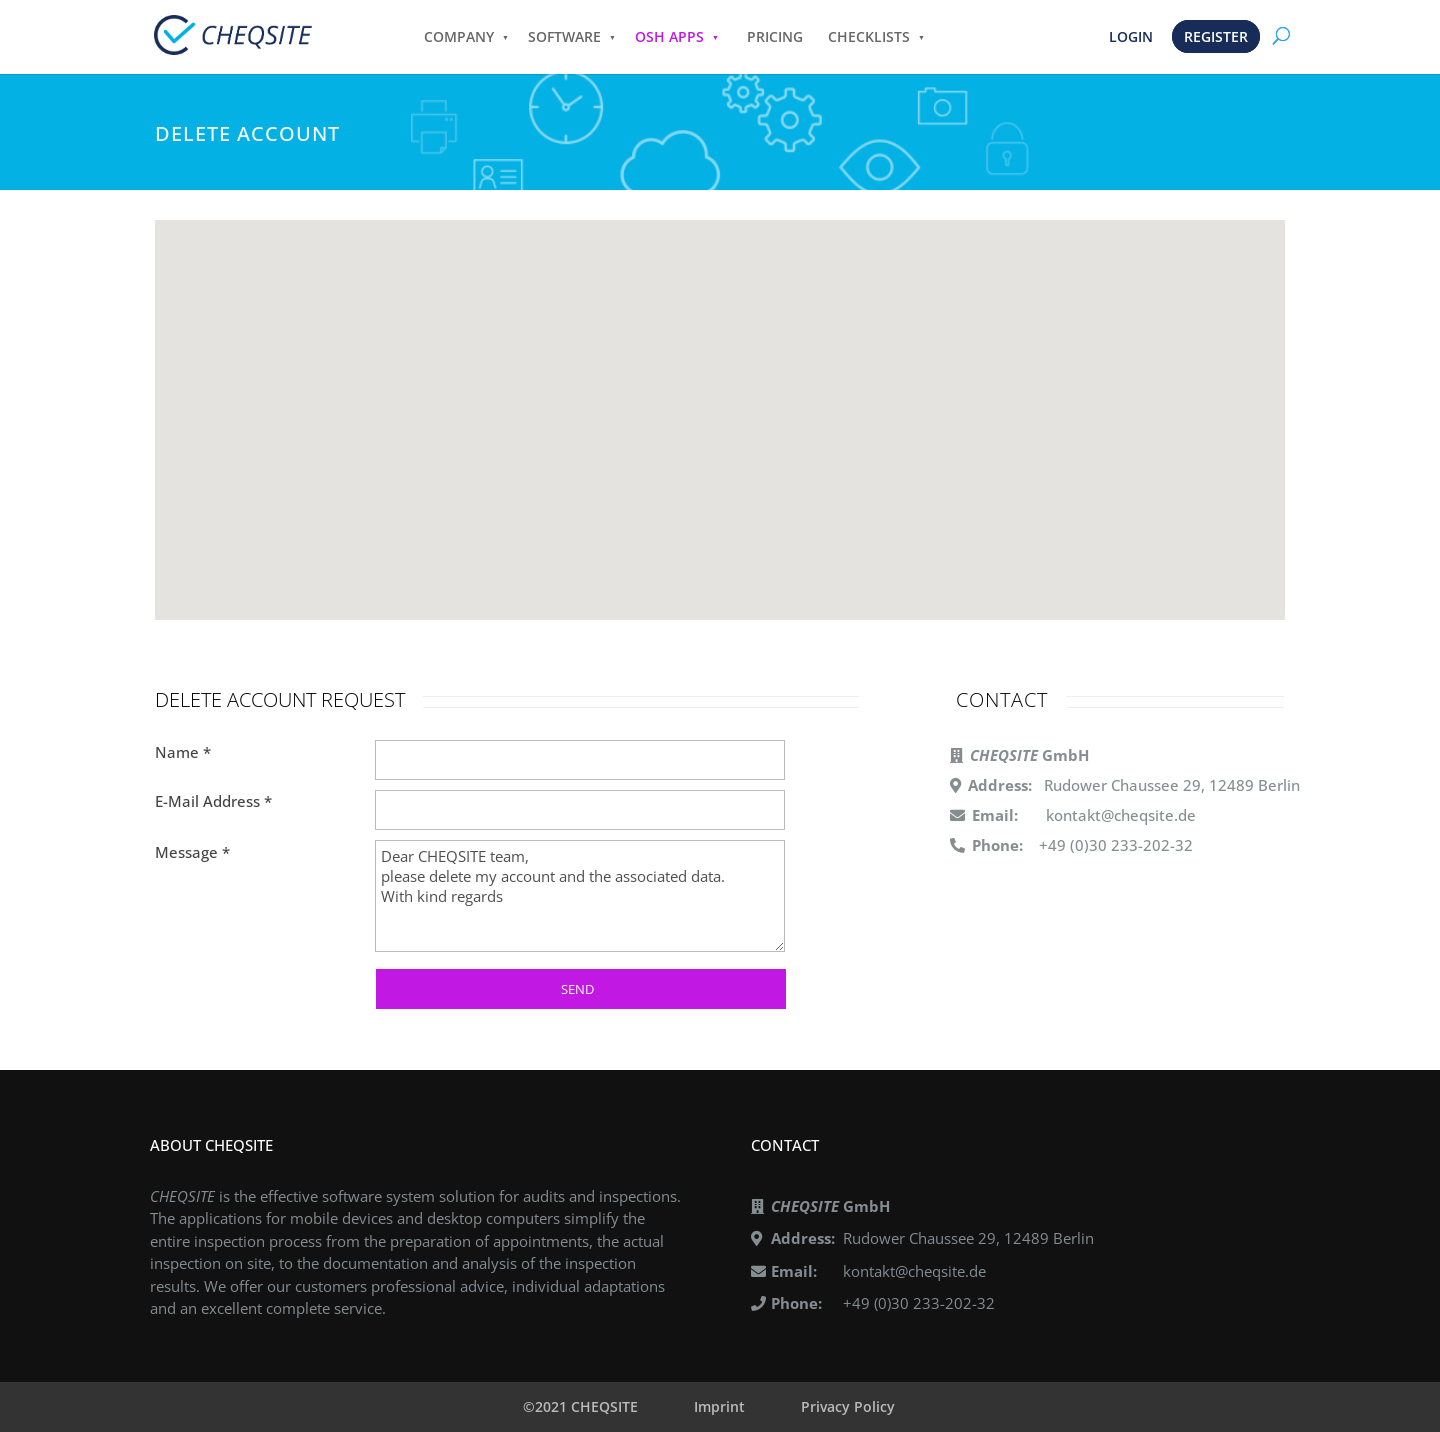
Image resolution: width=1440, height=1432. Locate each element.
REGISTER (1216, 36)
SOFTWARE (564, 37)
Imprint (719, 1406)
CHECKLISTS (869, 37)
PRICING (775, 37)
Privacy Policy (848, 1406)
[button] (719, 415)
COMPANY (459, 37)
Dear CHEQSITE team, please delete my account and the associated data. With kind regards (580, 896)
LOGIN (1131, 37)
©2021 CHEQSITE (580, 1406)
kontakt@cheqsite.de (1121, 815)
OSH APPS (669, 37)
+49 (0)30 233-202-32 (919, 1303)
